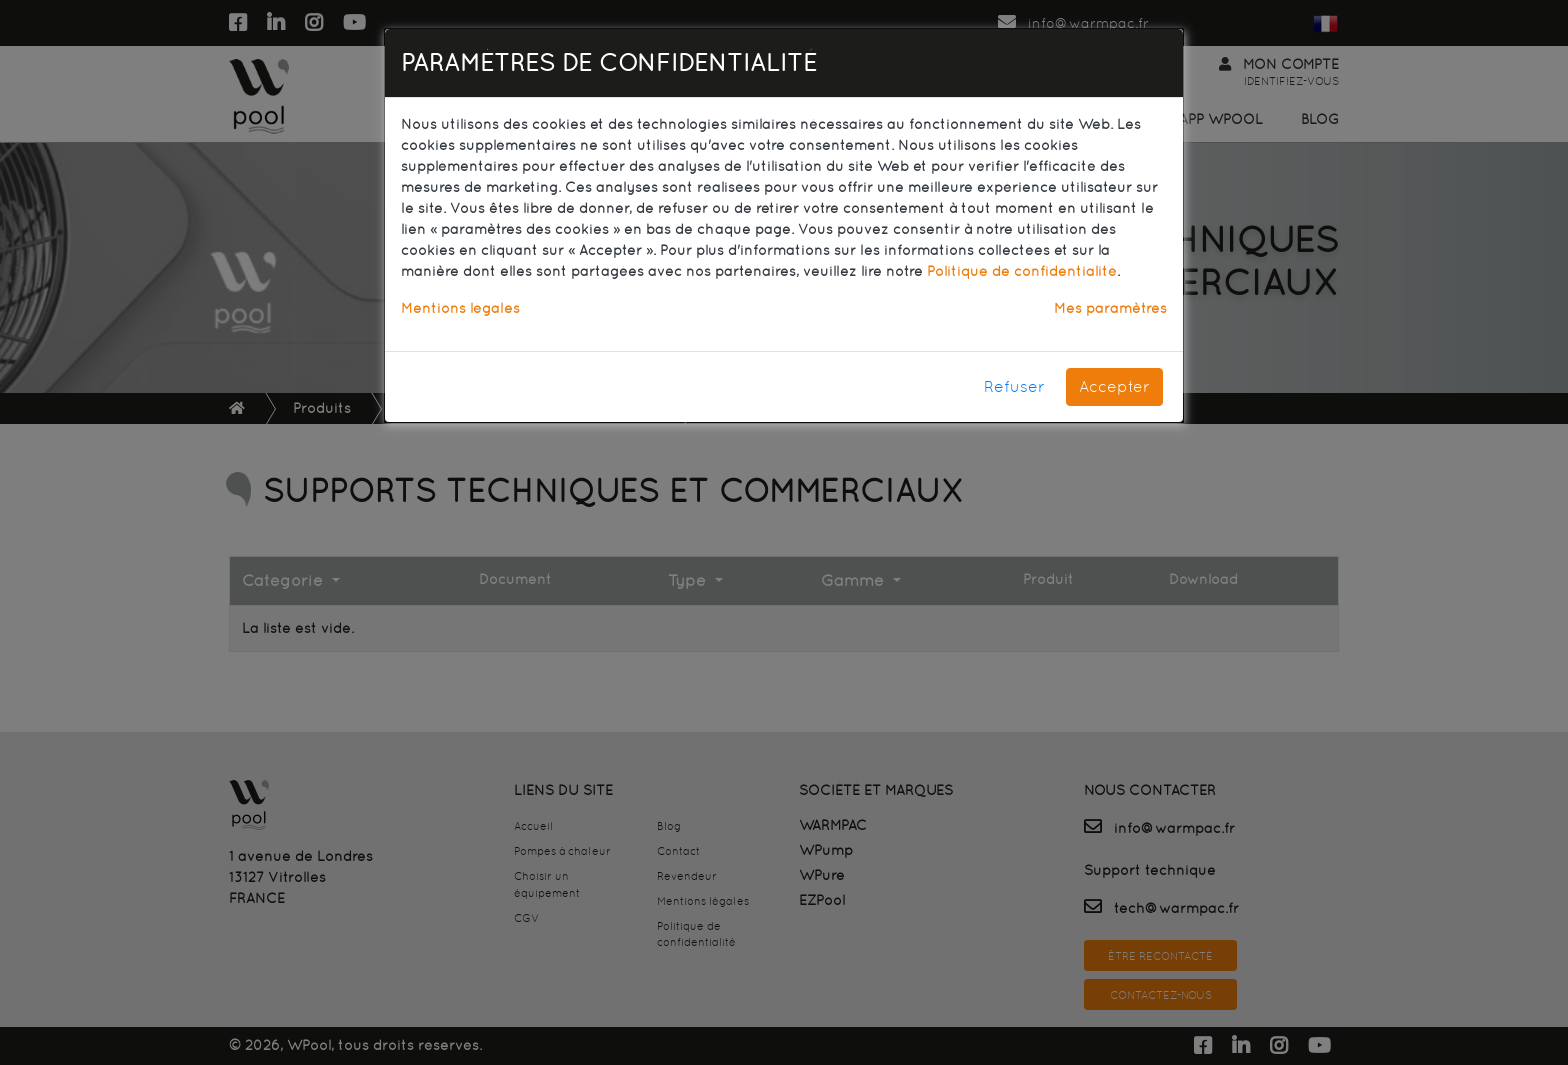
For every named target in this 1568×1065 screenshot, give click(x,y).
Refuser (1014, 386)
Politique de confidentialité (1022, 271)
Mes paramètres (1110, 308)
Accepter (1114, 386)
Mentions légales (460, 308)
